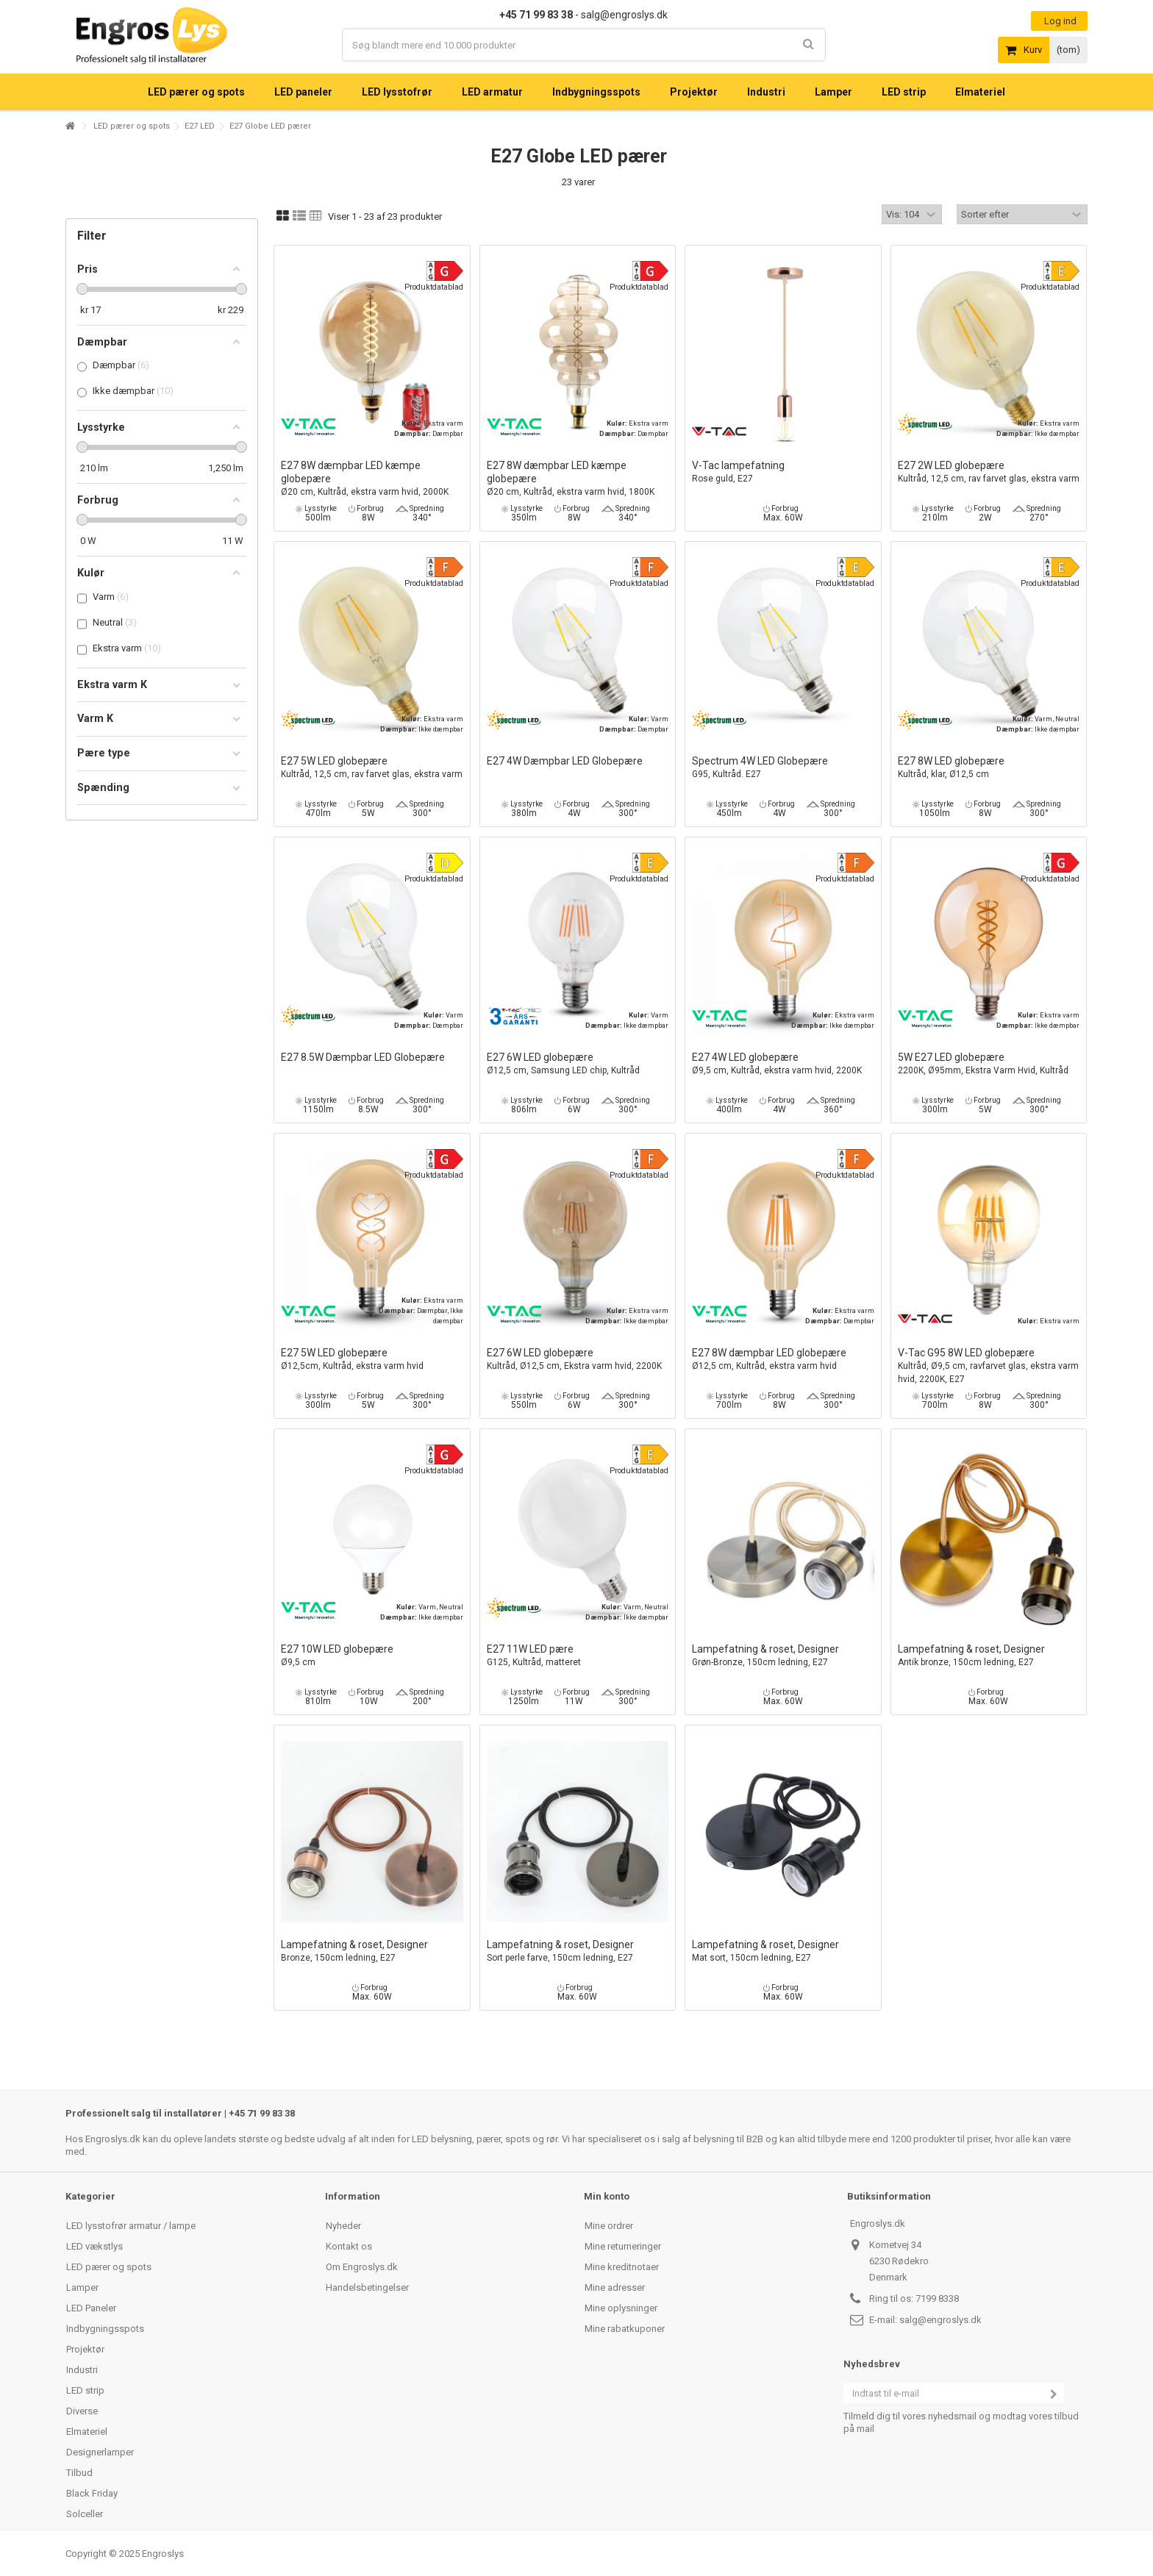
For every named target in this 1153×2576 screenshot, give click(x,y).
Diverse (82, 2410)
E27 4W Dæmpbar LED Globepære (565, 761)
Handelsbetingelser (367, 2287)
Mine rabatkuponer (625, 2328)
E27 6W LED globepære (578, 1064)
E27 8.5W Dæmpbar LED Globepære (363, 1057)
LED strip (85, 2390)
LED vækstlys (94, 2246)
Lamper (82, 2287)
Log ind (1059, 20)
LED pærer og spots (131, 126)
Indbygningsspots (105, 2328)
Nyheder (343, 2225)
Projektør (85, 2349)
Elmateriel (86, 2431)
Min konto (606, 2196)
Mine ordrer (609, 2225)
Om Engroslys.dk (362, 2266)
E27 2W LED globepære (989, 472)
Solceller (84, 2513)
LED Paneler (91, 2308)
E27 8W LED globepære (989, 768)
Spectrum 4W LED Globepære (783, 768)
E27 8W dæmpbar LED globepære (783, 1360)
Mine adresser (615, 2287)
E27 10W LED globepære (372, 1656)
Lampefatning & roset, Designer (783, 1656)
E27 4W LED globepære (783, 1064)
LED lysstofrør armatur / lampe (131, 2225)
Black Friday (92, 2493)
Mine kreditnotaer (622, 2266)
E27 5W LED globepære (372, 768)
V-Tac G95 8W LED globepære (989, 1366)
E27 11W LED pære (578, 1656)
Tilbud (79, 2472)
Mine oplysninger (621, 2308)
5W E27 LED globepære (989, 1064)
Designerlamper (100, 2452)
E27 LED (200, 126)
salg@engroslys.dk (940, 2319)
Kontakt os (349, 2246)
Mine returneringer (623, 2246)
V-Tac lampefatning (783, 472)
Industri (82, 2369)
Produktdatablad (433, 287)
